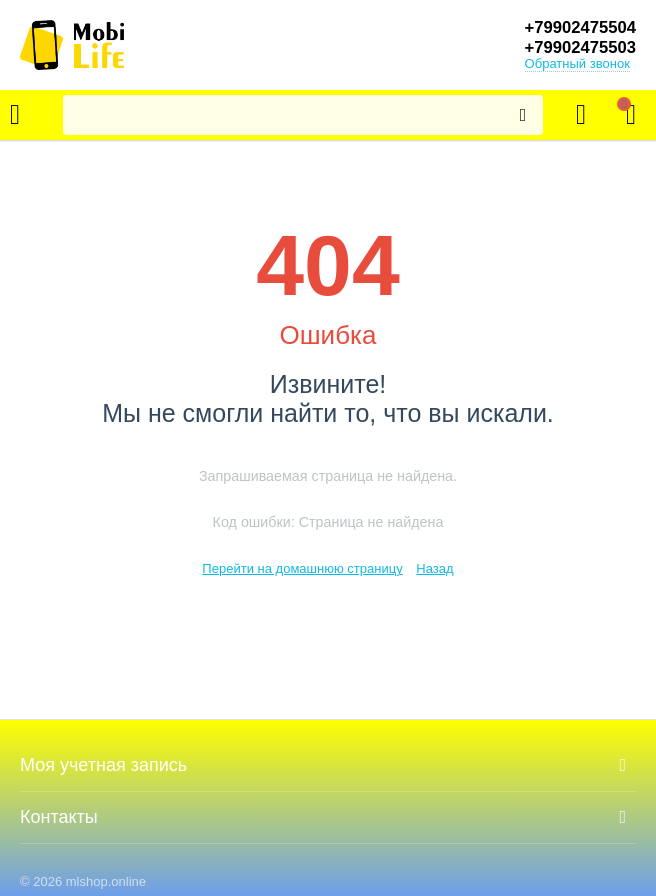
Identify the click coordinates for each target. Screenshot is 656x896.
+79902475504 (575, 28)
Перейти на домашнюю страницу (302, 568)
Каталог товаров (15, 115)
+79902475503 (575, 48)
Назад (434, 568)
